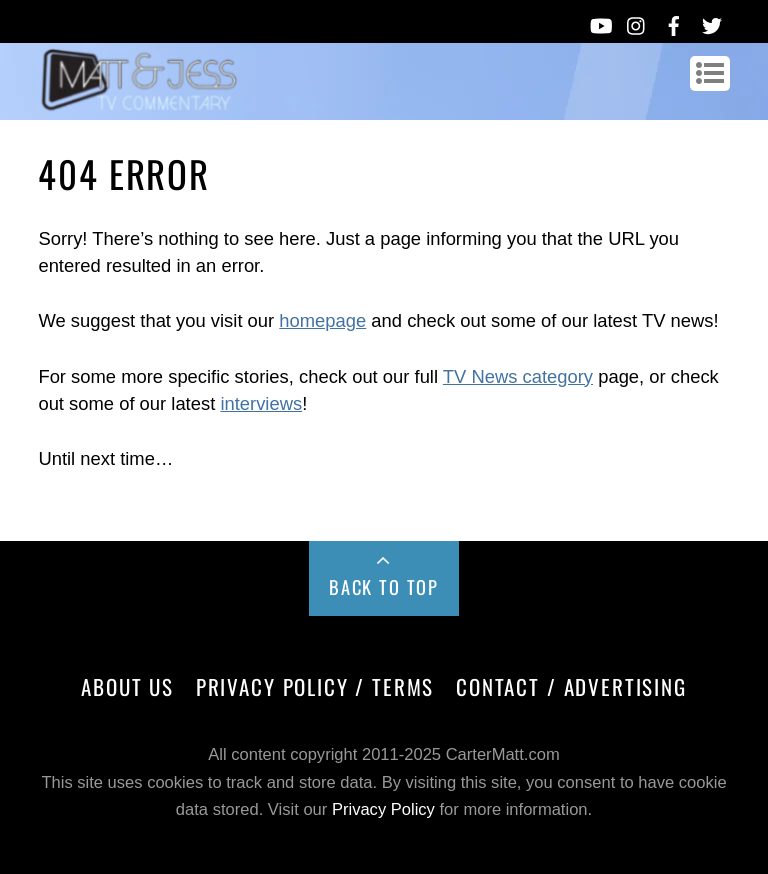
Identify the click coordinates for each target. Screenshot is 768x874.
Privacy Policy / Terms (315, 686)
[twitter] (712, 22)
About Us (127, 686)
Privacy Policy (383, 809)
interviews (261, 403)
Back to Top (384, 586)
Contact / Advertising (571, 686)
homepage (322, 320)
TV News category (518, 376)
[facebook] (674, 22)
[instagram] (637, 22)
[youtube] (600, 22)
